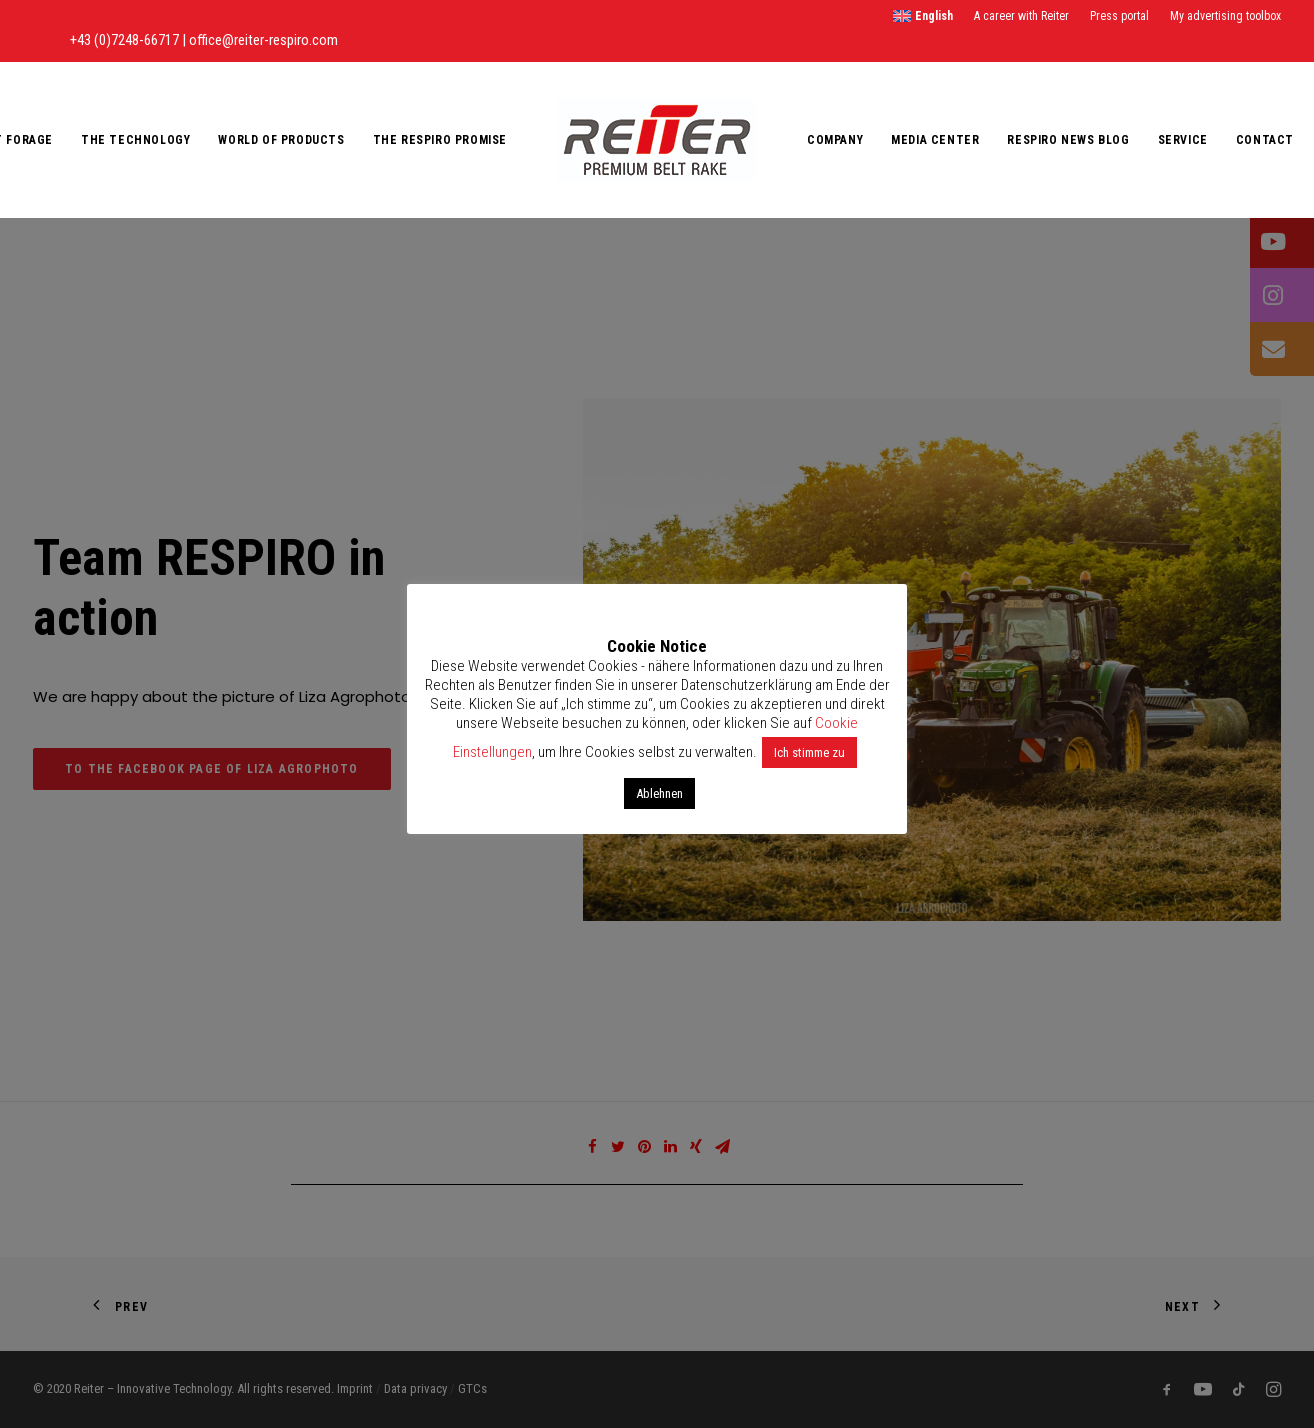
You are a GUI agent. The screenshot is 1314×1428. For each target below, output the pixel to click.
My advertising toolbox (1225, 16)
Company (835, 140)
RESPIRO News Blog (1068, 140)
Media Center (935, 140)
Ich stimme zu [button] (809, 752)
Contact (1265, 140)
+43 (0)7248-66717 (126, 40)
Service (1183, 140)
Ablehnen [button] (659, 793)
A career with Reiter (1021, 16)
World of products (281, 140)
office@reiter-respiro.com (263, 40)
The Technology (135, 140)
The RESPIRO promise (440, 140)
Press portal (1119, 16)
